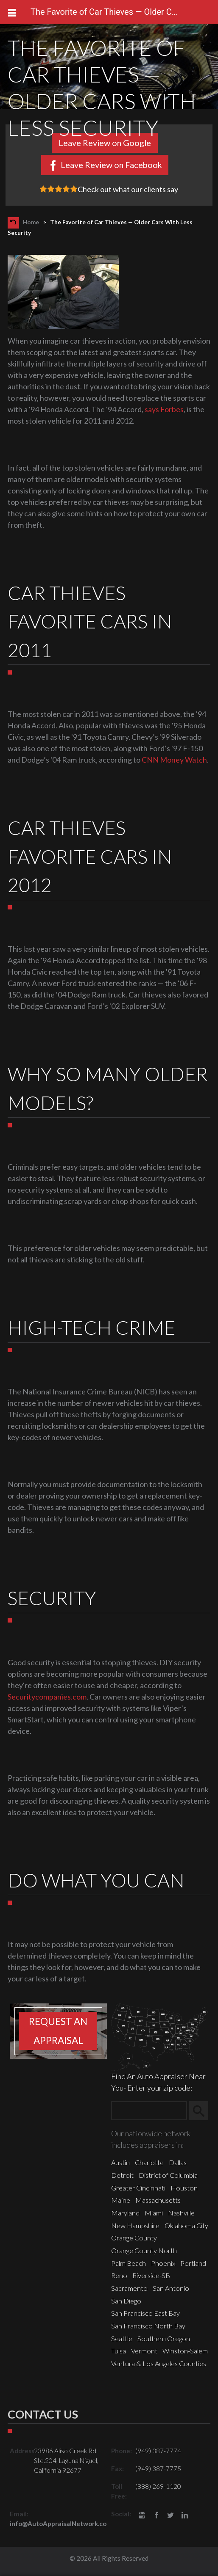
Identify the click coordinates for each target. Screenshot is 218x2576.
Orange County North (144, 2250)
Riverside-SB (151, 2275)
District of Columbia (168, 2175)
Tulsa (118, 2351)
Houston (184, 2188)
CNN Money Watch (174, 759)
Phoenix (163, 2263)
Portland (193, 2263)
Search (202, 2110)
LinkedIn (184, 2515)
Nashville (181, 2213)
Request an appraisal (58, 2031)
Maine (120, 2200)
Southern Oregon (163, 2338)
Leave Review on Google (105, 143)
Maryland (125, 2213)
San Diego (126, 2301)
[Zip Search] (149, 2110)
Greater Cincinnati (138, 2188)
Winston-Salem (185, 2351)
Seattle (121, 2338)
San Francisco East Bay (145, 2313)
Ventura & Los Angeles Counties (158, 2363)
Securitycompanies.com (47, 1696)
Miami (154, 2213)
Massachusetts (158, 2200)
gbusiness (141, 2515)
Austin (120, 2162)
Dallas (178, 2162)
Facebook (156, 2515)
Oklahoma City (186, 2225)
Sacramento (129, 2288)
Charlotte (149, 2162)
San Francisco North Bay (148, 2326)
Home (31, 222)
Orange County (134, 2238)
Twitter (170, 2515)
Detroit (122, 2175)
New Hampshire (135, 2225)
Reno (119, 2275)
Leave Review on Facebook (111, 165)
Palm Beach (128, 2263)
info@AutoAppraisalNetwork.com (61, 2523)
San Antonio (171, 2288)
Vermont (144, 2351)
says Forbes (164, 409)
